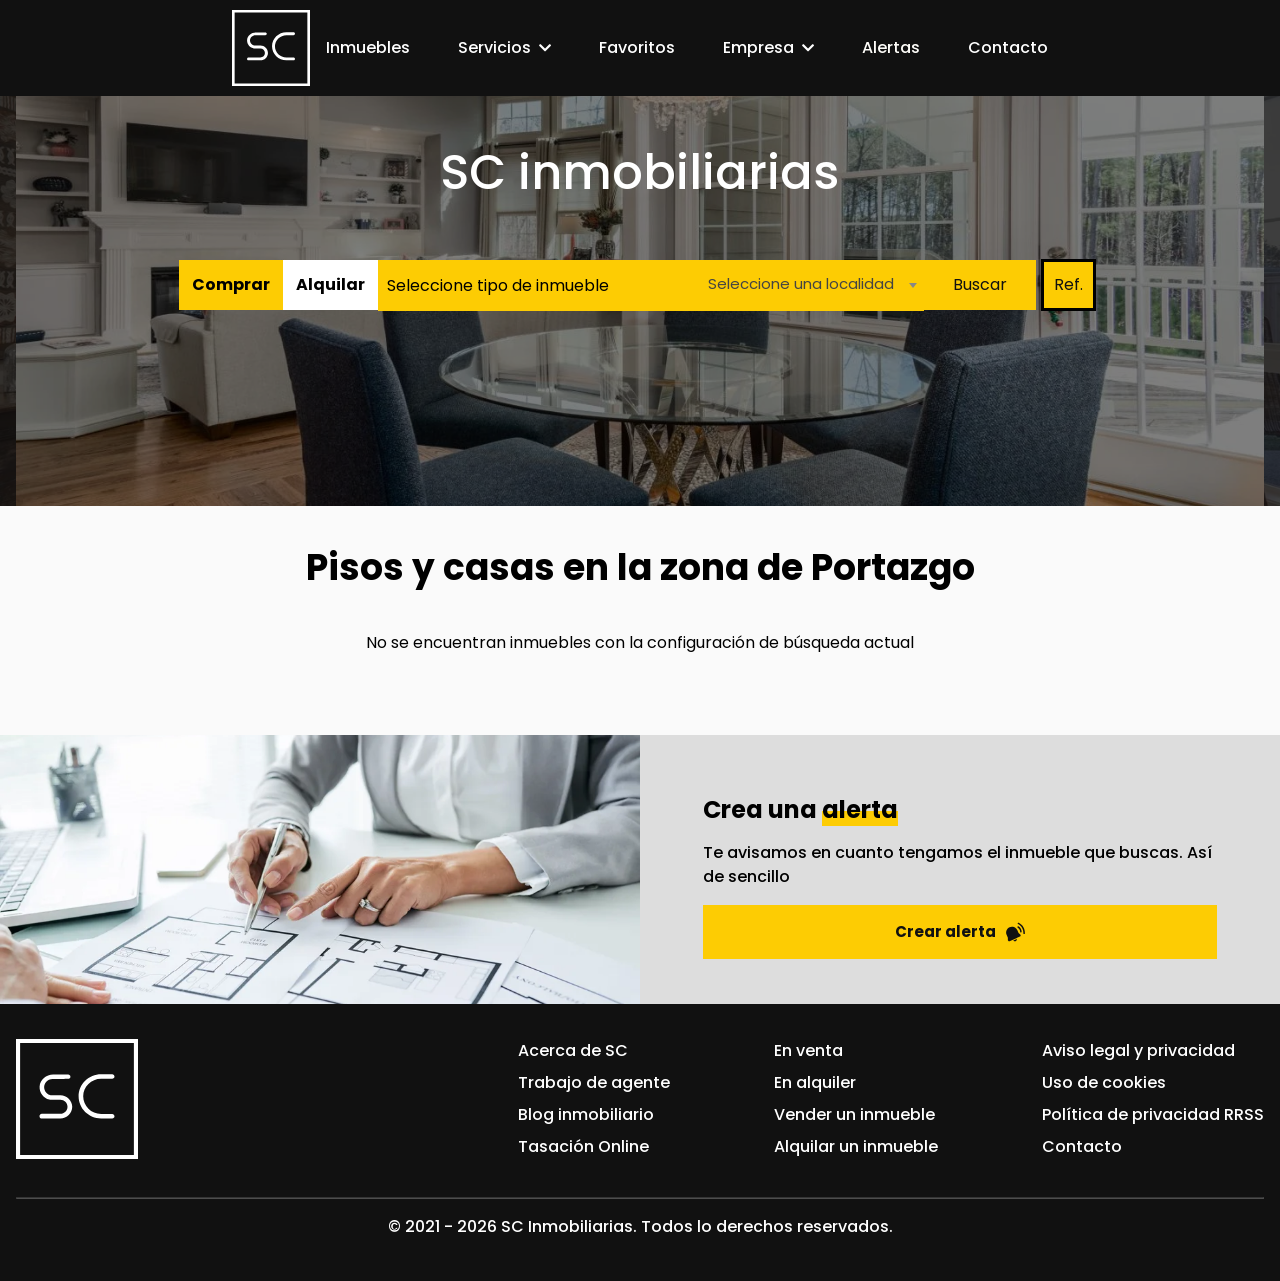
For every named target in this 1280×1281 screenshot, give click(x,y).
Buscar (980, 284)
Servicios (494, 47)
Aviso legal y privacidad (1138, 1050)
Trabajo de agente (594, 1082)
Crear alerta (960, 931)
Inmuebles (368, 47)
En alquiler (815, 1082)
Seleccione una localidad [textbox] (801, 283)
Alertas (891, 47)
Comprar (231, 284)
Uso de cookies (1104, 1082)
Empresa (758, 47)
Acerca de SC (573, 1050)
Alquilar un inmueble (856, 1146)
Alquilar (330, 284)
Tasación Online (583, 1146)
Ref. (1068, 284)
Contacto (1008, 47)
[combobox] (807, 285)
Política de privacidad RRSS (1153, 1114)
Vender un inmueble (854, 1114)
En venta (808, 1050)
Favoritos (637, 47)
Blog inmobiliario (586, 1114)
